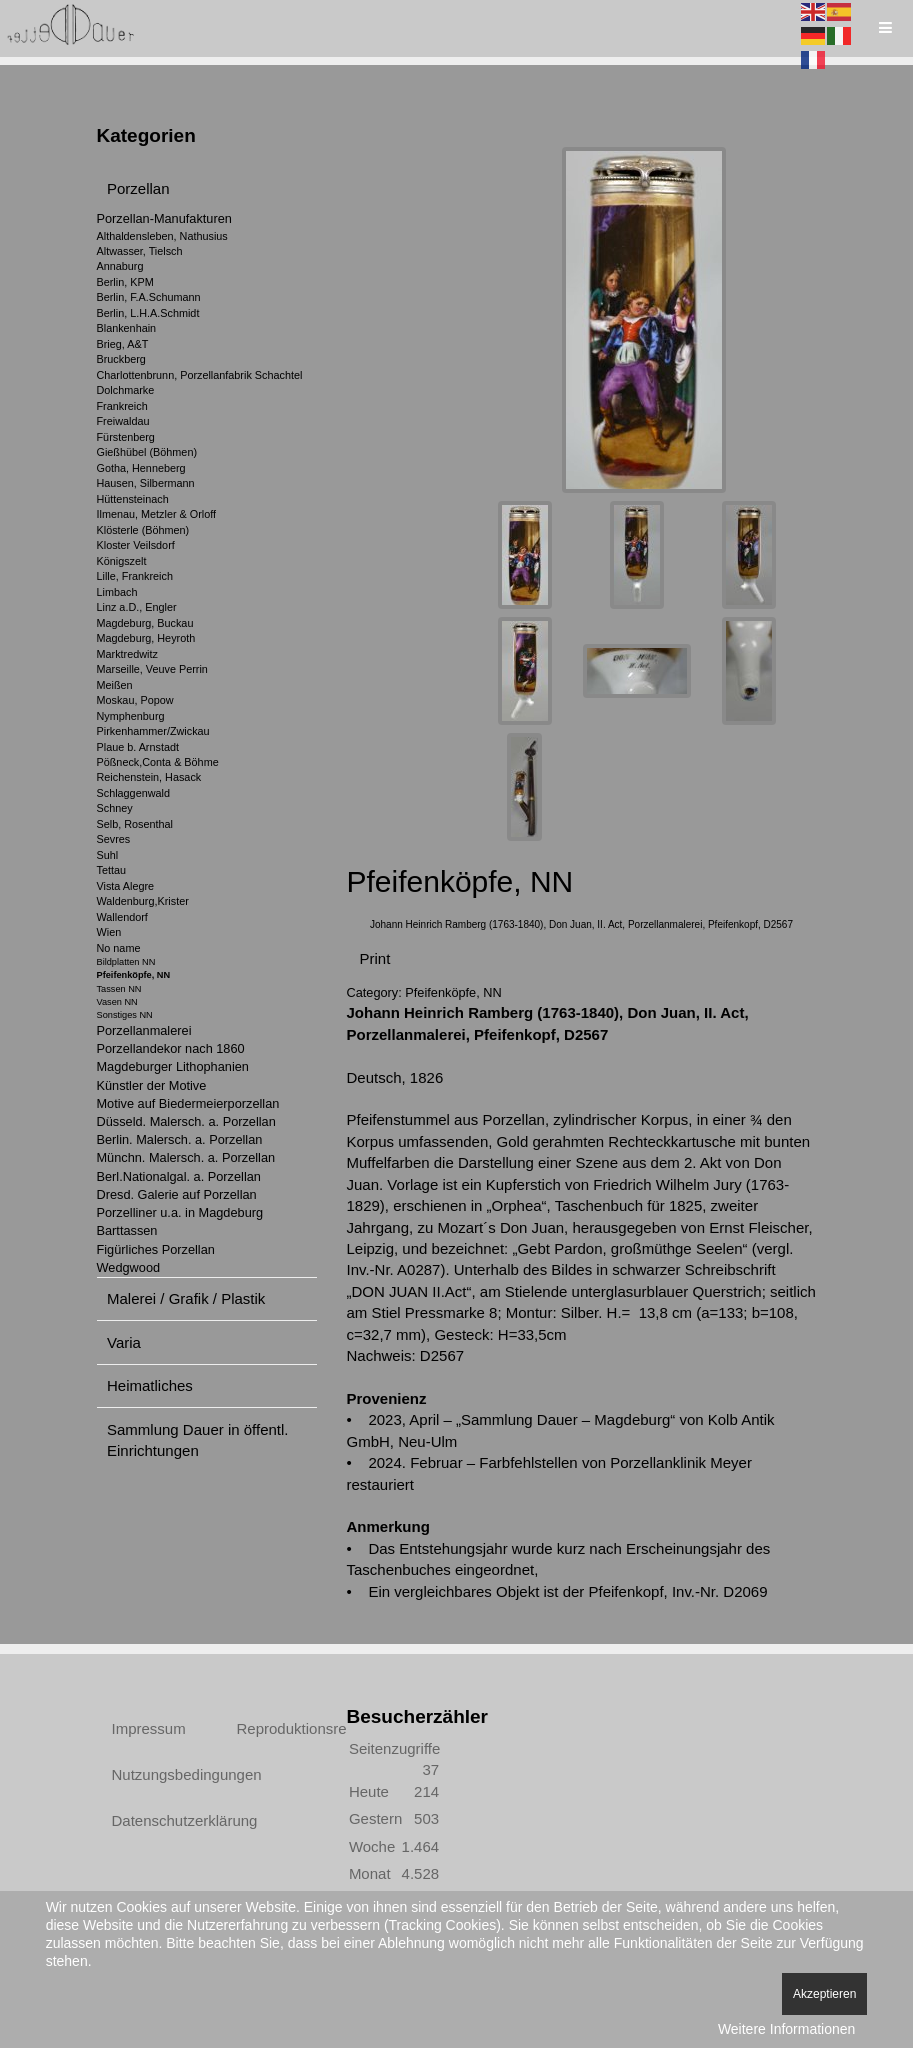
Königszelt (122, 561)
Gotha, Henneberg (141, 468)
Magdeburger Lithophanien (173, 1066)
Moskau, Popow (135, 700)
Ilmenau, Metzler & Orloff (157, 514)
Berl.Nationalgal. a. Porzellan (179, 1176)
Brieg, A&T (123, 344)
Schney (115, 808)
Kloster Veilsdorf (136, 545)
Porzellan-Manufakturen (164, 218)
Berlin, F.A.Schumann (149, 297)
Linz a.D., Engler (137, 607)
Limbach (117, 592)
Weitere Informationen (786, 2029)
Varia (124, 1342)
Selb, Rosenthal (135, 824)
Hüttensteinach (133, 499)
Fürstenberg (126, 437)
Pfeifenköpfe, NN (134, 975)
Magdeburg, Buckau (145, 623)
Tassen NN (119, 989)
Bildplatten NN (126, 962)
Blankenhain (127, 328)
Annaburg (120, 266)
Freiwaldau (123, 421)
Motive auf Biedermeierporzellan (188, 1103)
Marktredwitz (127, 654)
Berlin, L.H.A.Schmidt (148, 313)
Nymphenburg (131, 716)
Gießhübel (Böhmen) (147, 452)
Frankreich (122, 406)
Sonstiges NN (125, 1015)
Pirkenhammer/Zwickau (153, 731)
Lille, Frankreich (135, 576)
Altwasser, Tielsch (140, 251)
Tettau (112, 870)
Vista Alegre (126, 886)
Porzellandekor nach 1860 (171, 1048)
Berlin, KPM (125, 282)
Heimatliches (150, 1385)
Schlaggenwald (133, 793)
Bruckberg (121, 359)
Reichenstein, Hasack (149, 777)
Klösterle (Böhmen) (143, 530)
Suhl (108, 855)
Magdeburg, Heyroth (146, 638)
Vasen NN (117, 1002)
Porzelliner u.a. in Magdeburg (180, 1212)
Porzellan (138, 188)
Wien (109, 932)
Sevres (114, 839)
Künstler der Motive (152, 1085)
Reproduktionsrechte (277, 1719)
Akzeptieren (824, 1994)
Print (375, 949)
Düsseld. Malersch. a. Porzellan (186, 1121)
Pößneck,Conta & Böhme (158, 762)
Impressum (149, 1719)
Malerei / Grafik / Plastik (186, 1298)
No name (119, 948)
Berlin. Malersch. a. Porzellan (180, 1139)
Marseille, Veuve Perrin (152, 669)
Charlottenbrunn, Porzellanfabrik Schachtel (200, 375)
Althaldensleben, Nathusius (162, 236)
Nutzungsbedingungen (152, 1765)
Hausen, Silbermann (146, 483)
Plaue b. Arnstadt (138, 747)
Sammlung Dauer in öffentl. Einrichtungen (198, 1440)
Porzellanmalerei (144, 1030)
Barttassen (127, 1230)
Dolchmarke (126, 390)
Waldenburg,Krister (143, 901)
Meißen (115, 685)
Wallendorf (122, 917)
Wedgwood (129, 1267)
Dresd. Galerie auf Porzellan (177, 1194)
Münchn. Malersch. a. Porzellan (186, 1157)
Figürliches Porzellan (156, 1249)
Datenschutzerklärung (152, 1811)
